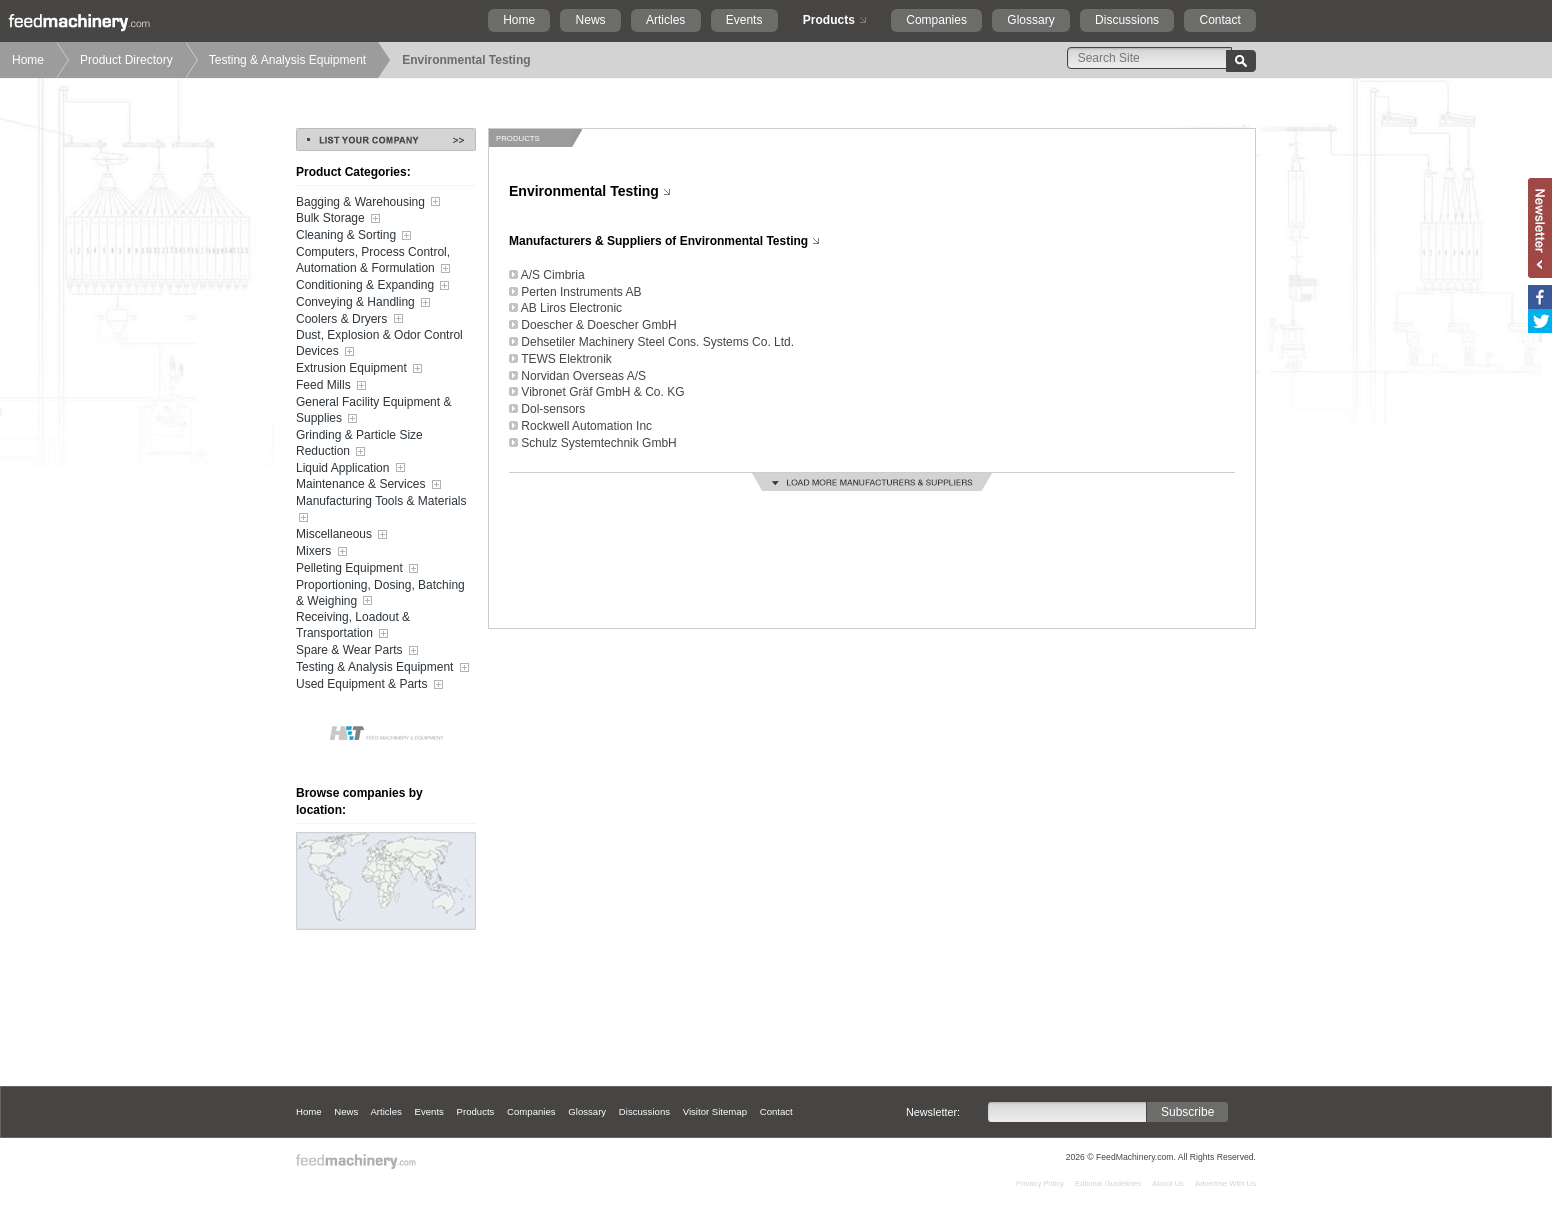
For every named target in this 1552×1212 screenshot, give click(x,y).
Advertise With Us (1225, 1183)
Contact (1219, 20)
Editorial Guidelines (1108, 1183)
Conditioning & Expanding (374, 286)
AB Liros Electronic (571, 308)
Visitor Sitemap (715, 1111)
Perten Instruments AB (581, 292)
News (591, 20)
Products (829, 20)
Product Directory (126, 60)
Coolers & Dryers (351, 319)
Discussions (1127, 20)
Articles (665, 20)
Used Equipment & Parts (371, 685)
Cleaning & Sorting (355, 236)
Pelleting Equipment (359, 569)
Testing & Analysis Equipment (287, 60)
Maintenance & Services (370, 485)
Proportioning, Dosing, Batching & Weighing (380, 594)
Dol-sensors (553, 409)
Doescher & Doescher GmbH (598, 325)
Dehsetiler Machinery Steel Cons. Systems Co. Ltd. (657, 342)
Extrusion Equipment (361, 369)
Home (519, 20)
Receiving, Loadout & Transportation (353, 626)
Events (744, 20)
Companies (936, 20)
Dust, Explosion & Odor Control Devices (379, 344)
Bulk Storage (340, 219)
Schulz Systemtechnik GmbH (598, 443)
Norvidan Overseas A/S (583, 376)
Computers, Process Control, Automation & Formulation (375, 261)
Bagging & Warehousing (370, 202)
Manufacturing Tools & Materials (381, 510)
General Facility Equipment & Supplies (373, 411)
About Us (1168, 1183)
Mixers (323, 552)
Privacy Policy (1040, 1183)
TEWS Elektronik (566, 359)
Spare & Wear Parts (359, 651)
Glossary (1030, 20)
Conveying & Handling (365, 303)
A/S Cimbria (553, 275)
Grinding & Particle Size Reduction (359, 444)
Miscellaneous (343, 535)
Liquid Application (352, 468)
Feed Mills (333, 386)
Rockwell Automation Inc (586, 426)
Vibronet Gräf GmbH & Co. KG (602, 392)
